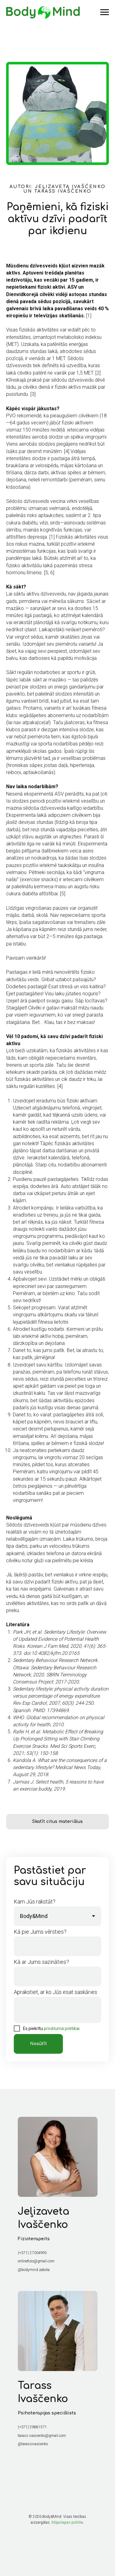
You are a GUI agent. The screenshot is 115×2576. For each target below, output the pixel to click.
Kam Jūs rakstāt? (35, 1901)
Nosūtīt (38, 2043)
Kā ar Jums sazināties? (41, 1962)
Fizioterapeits (34, 2239)
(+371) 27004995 (32, 2253)
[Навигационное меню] (104, 12)
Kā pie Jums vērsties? (40, 1931)
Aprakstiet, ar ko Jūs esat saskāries (55, 1992)
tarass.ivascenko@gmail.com (42, 2436)
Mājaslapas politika (67, 2522)
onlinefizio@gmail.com (36, 2261)
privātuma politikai (61, 2028)
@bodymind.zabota (34, 2270)
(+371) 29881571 (32, 2427)
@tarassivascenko (33, 2444)
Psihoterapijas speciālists (47, 2413)
